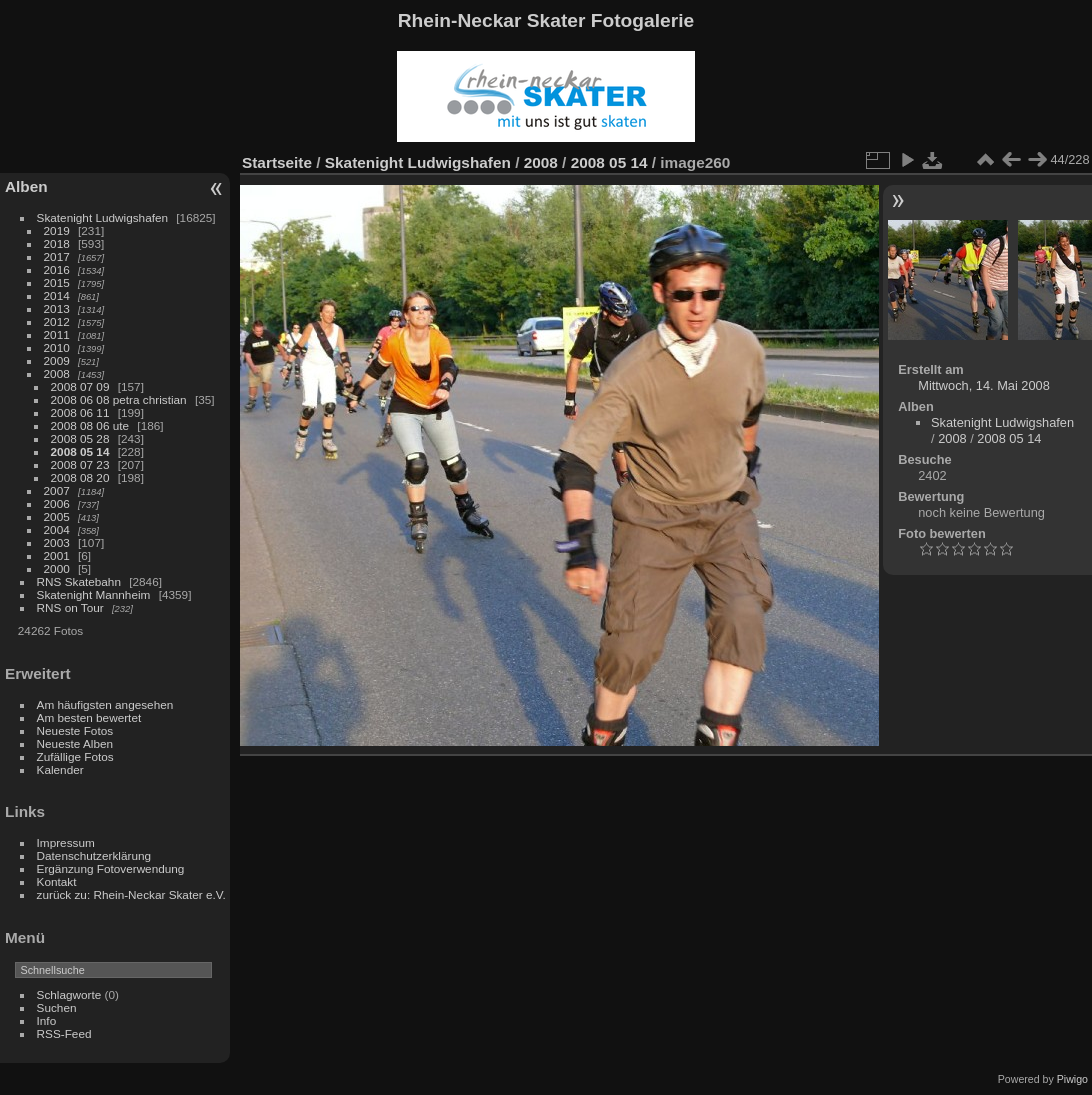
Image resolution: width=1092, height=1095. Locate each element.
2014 (57, 295)
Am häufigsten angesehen (105, 704)
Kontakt (57, 881)
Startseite (277, 162)
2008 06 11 (80, 412)
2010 (57, 347)
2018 (57, 243)
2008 (57, 373)
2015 (57, 282)
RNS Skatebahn (79, 581)
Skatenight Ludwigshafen (102, 217)
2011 (57, 334)
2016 (57, 269)
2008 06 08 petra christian (119, 399)
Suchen (57, 1007)
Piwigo (1072, 1079)
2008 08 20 (80, 477)
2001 (57, 555)
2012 (57, 321)
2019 (57, 230)
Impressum (66, 842)
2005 (57, 516)
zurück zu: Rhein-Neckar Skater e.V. (131, 894)
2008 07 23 (80, 464)
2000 (57, 568)
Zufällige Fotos (75, 756)
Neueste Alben (75, 743)
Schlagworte (69, 994)
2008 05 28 (80, 438)
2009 (57, 360)
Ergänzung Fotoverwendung (111, 868)
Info (47, 1020)
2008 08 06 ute (90, 425)
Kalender (60, 769)
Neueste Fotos (75, 730)
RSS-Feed (64, 1033)
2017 (57, 256)
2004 (57, 529)
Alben (26, 186)
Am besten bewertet (89, 717)
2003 (57, 542)
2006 (57, 503)
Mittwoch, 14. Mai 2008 (984, 385)
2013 (57, 308)
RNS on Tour (70, 607)
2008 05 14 (80, 451)
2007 (57, 490)
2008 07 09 (80, 386)
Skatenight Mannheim (94, 594)
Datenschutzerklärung (94, 855)
